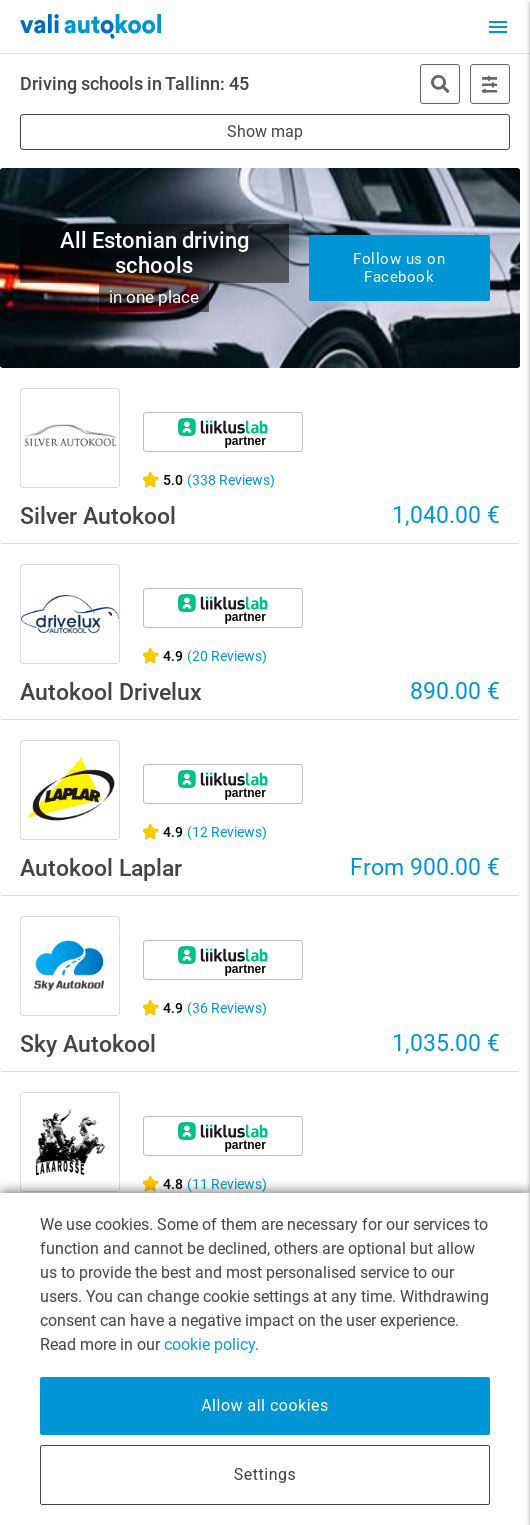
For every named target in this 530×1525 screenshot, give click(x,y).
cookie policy (209, 1344)
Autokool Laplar (101, 868)
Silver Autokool (98, 516)
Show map (265, 131)
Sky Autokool (88, 1044)
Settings (265, 1474)
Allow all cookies (265, 1405)
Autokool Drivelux (111, 692)
